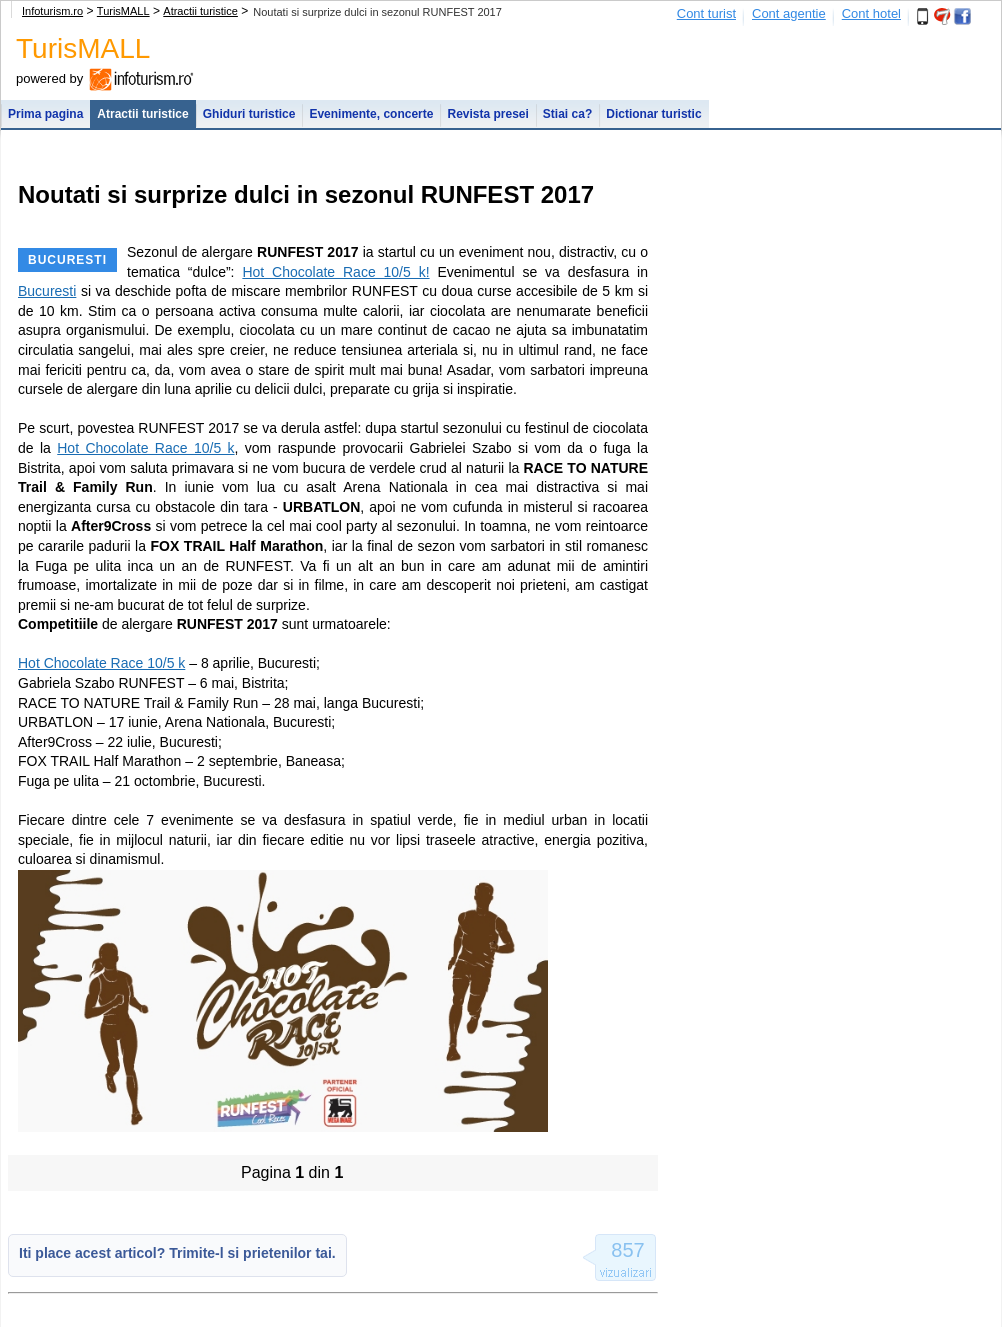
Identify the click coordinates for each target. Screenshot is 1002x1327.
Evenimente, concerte (371, 114)
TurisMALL (123, 11)
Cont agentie (789, 13)
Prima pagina (45, 114)
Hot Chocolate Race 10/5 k (145, 448)
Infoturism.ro (52, 11)
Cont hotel (871, 13)
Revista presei (487, 114)
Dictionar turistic (653, 114)
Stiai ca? (567, 114)
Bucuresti (47, 291)
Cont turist (706, 13)
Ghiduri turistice (249, 114)
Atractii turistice (200, 11)
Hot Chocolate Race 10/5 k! (335, 272)
